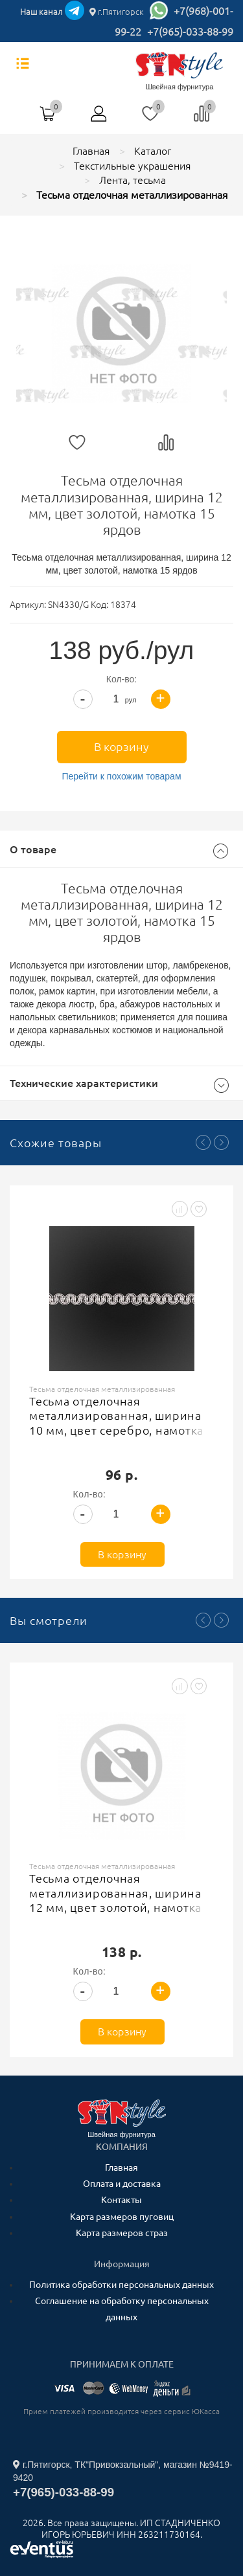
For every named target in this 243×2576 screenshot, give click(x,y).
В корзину (121, 746)
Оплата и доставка (122, 2183)
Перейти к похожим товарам (121, 776)
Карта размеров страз (122, 2233)
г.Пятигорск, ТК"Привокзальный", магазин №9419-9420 (123, 2471)
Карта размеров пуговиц (122, 2217)
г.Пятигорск (116, 11)
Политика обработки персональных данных (121, 2284)
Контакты (121, 2200)
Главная (121, 2167)
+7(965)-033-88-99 (190, 32)
